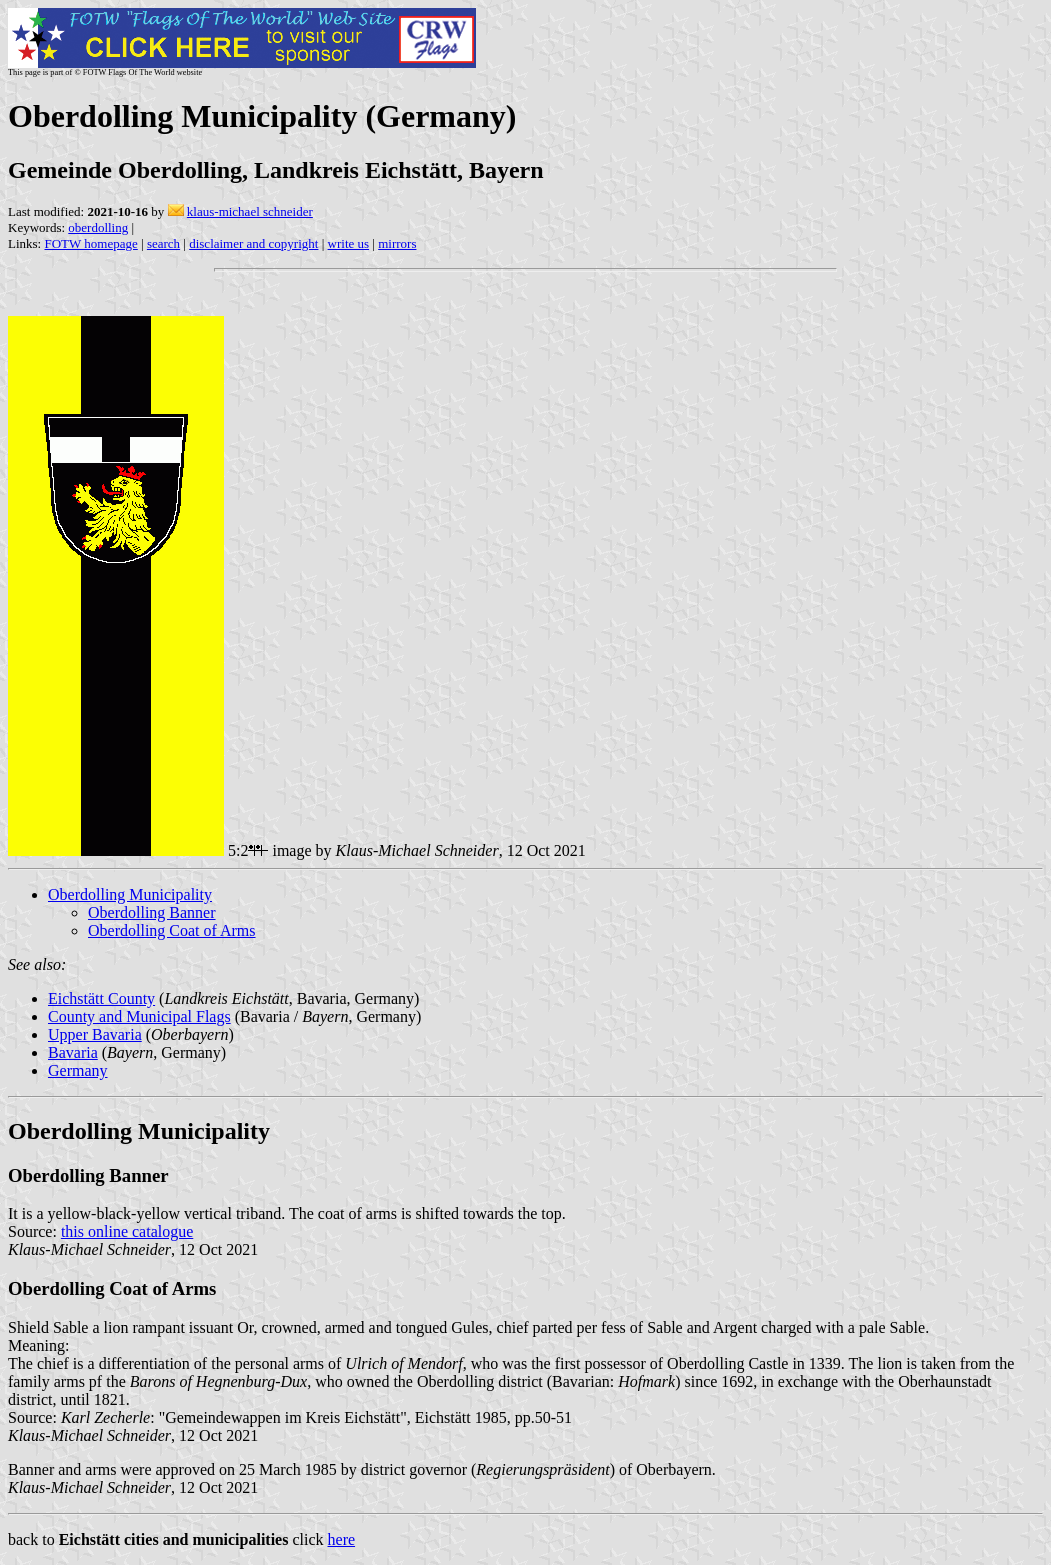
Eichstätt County (101, 998)
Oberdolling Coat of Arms (172, 930)
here (342, 1539)
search (163, 243)
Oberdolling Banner (152, 912)
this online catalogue (127, 1231)
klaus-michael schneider (250, 211)
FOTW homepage (90, 243)
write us (349, 243)
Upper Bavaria (95, 1034)
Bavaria (73, 1052)
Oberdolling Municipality (130, 894)
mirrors (397, 243)
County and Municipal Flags (139, 1016)
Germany (78, 1070)
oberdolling (98, 227)
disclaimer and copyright (253, 243)
